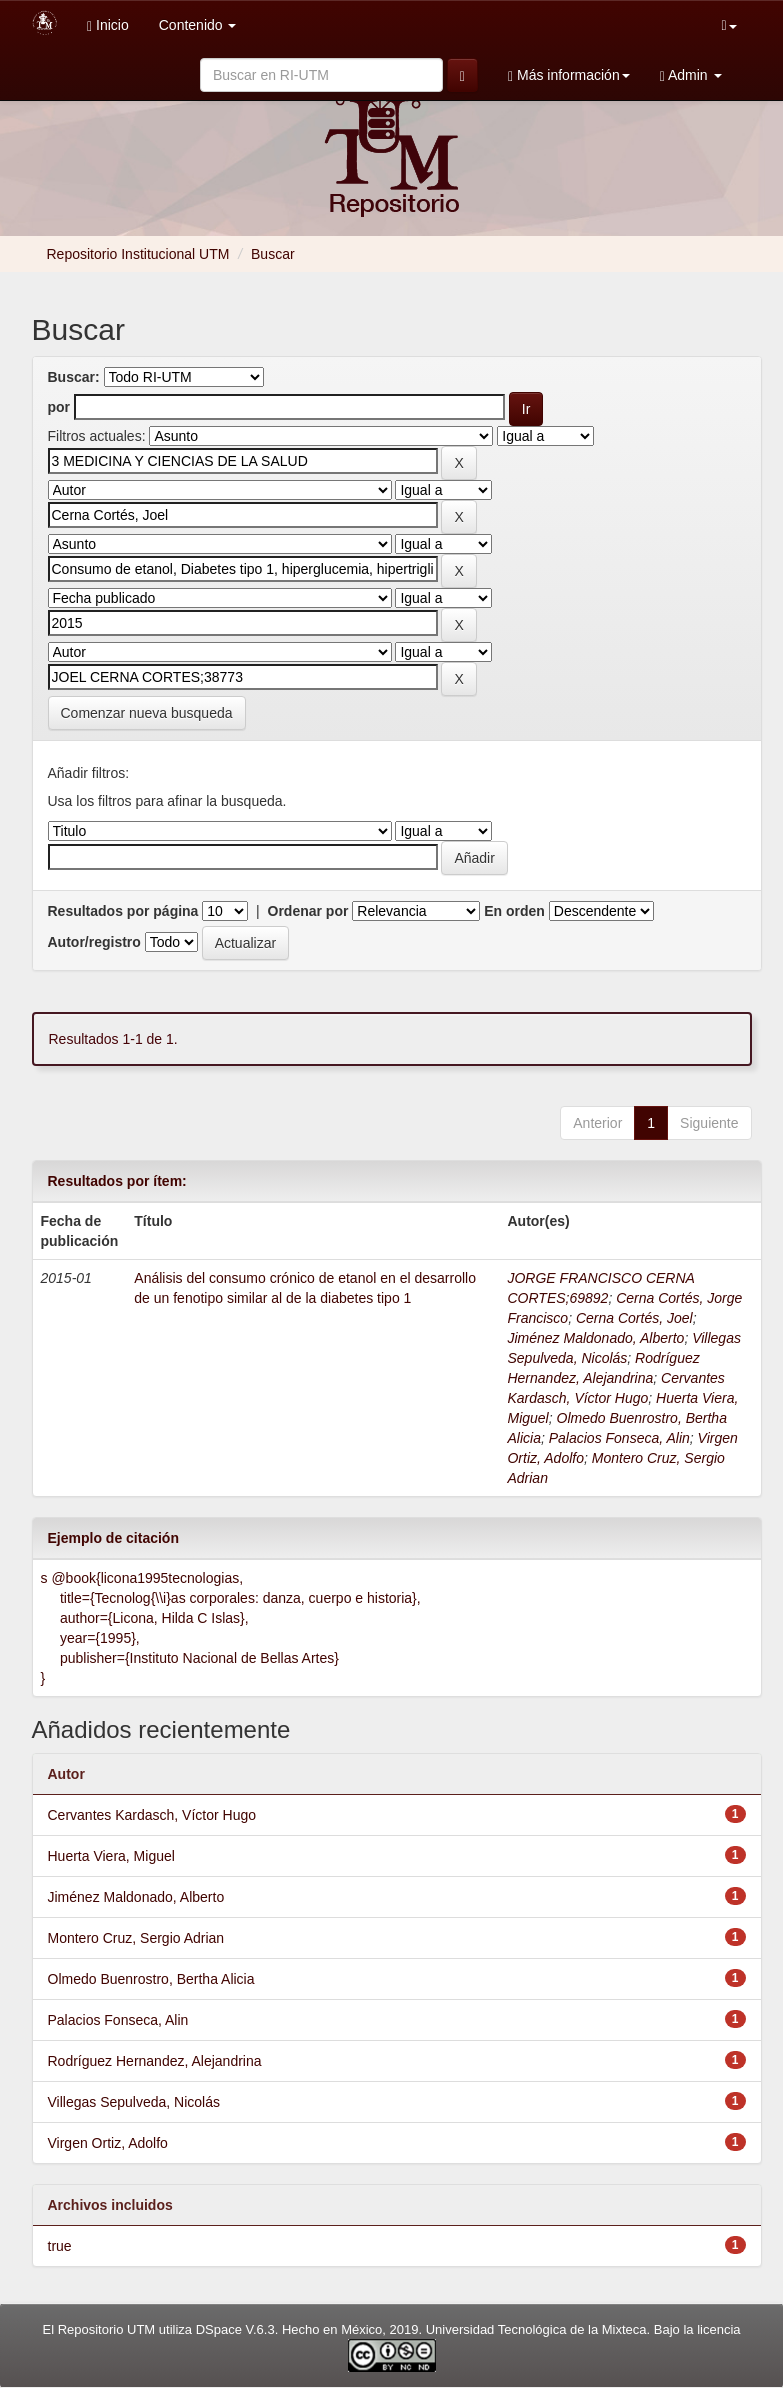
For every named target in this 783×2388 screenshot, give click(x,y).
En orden (514, 911)
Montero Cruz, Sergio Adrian (136, 1938)
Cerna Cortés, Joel (634, 1318)
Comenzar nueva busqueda (147, 713)
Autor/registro (94, 942)
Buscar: (74, 377)
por (59, 407)
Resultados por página (123, 911)
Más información (569, 75)
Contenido (198, 25)
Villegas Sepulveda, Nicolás (134, 2102)
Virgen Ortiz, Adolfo (108, 2143)
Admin (691, 75)
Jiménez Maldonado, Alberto (595, 1338)
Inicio (108, 25)
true (60, 2246)
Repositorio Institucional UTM (138, 254)
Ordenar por (308, 911)
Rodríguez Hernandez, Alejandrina (155, 2061)
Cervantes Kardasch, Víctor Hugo (152, 1815)
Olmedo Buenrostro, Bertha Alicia (151, 1979)
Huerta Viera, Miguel (111, 1856)
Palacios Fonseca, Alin (619, 1438)
